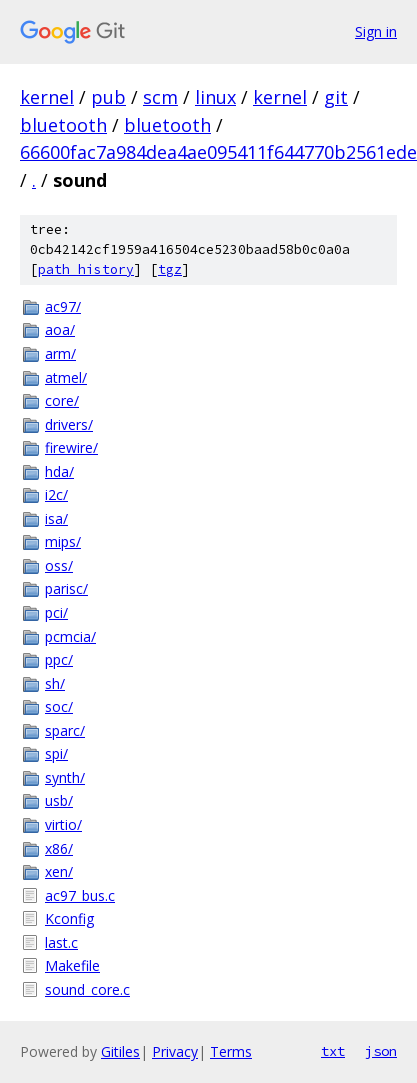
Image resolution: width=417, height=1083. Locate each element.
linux (215, 97)
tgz (170, 269)
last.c (61, 942)
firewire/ (71, 447)
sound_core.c (87, 989)
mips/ (63, 541)
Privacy (175, 1051)
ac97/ (63, 306)
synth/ (65, 777)
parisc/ (66, 588)
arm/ (60, 353)
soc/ (59, 706)
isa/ (56, 518)
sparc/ (65, 730)
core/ (62, 400)
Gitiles (120, 1051)
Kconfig (69, 918)
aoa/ (60, 329)
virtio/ (63, 824)
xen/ (59, 871)
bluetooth (63, 125)
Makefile (72, 965)
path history (86, 269)
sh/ (55, 683)
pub (108, 97)
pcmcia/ (70, 636)
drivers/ (69, 424)
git (336, 97)
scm (160, 97)
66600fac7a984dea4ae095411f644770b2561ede (218, 152)
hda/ (59, 471)
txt (333, 1051)
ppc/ (59, 659)
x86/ (59, 848)
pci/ (56, 612)
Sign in (376, 31)
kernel (47, 97)
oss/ (59, 565)
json (381, 1051)
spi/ (56, 753)
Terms (231, 1051)
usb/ (59, 800)
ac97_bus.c (80, 895)
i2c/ (56, 494)
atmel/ (66, 377)
